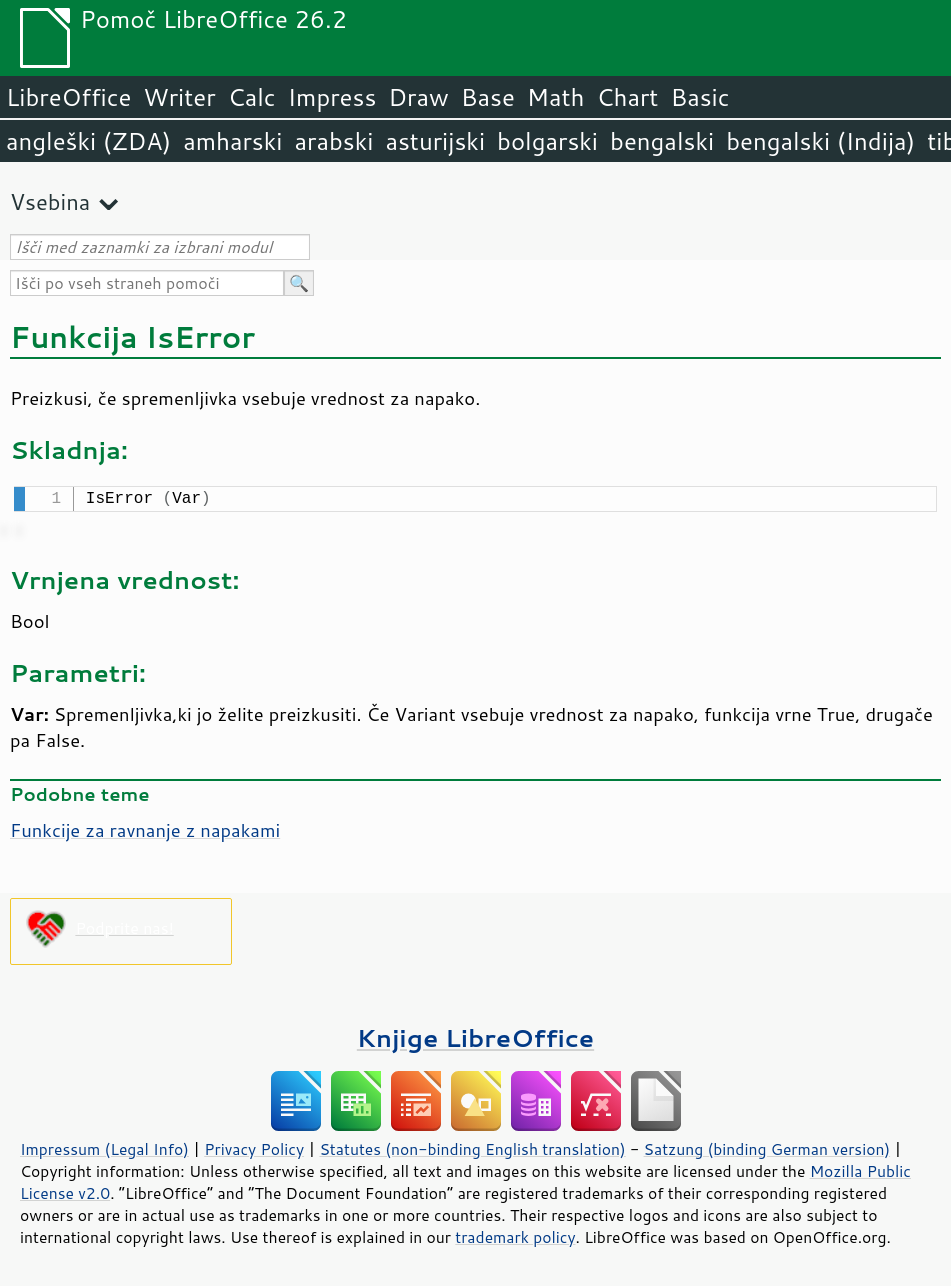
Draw (418, 97)
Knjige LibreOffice (475, 1035)
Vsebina (50, 201)
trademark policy (515, 1235)
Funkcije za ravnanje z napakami (145, 828)
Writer (179, 97)
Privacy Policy (254, 1147)
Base (488, 97)
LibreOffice (68, 97)
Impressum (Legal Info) (104, 1147)
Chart (627, 97)
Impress (332, 97)
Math (556, 97)
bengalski (662, 141)
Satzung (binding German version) (767, 1147)
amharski (232, 141)
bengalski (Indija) (820, 141)
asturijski (435, 141)
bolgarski (547, 141)
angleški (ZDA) (88, 141)
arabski (333, 141)
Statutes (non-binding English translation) (472, 1147)
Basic (699, 97)
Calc (252, 97)
